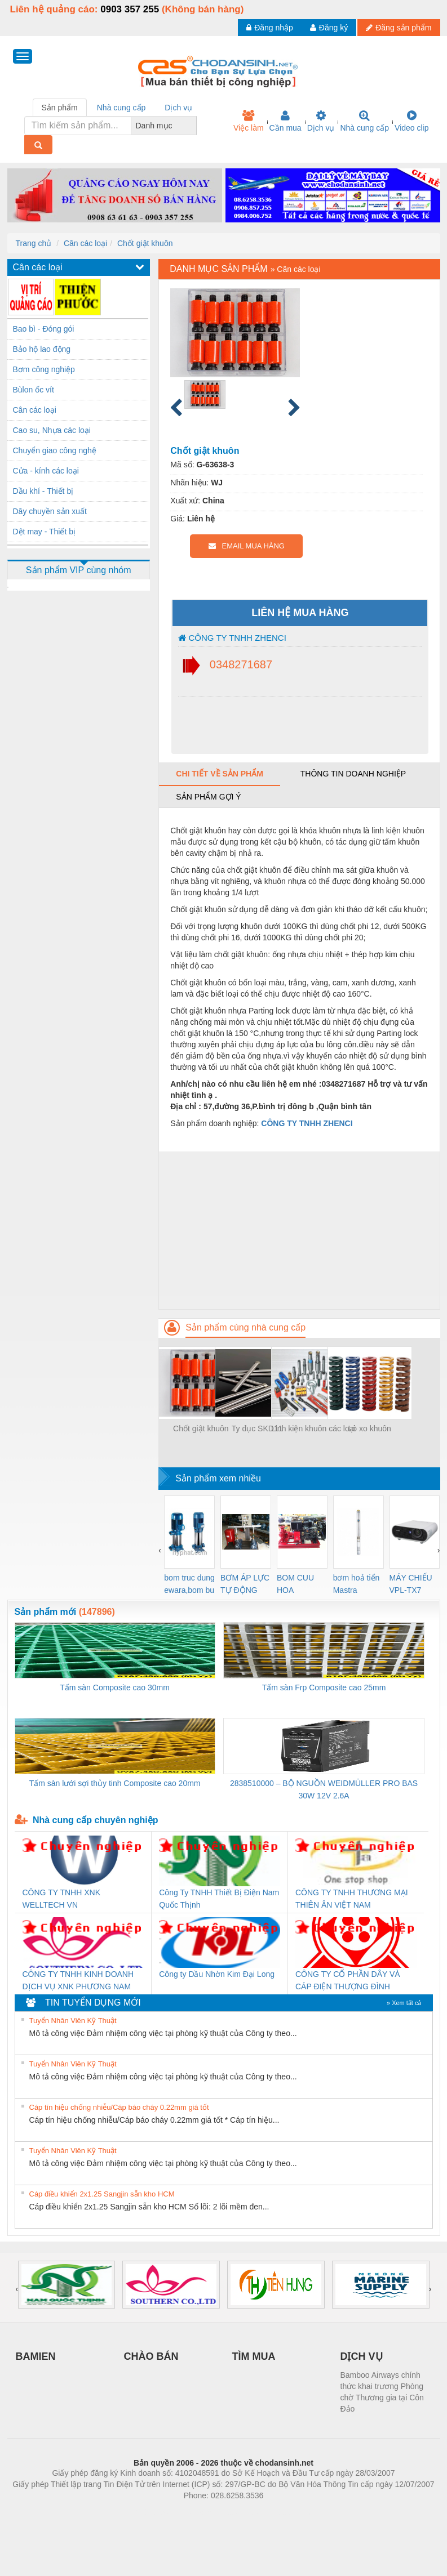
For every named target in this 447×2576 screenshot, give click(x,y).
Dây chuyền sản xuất (50, 511)
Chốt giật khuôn (145, 243)
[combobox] (193, 125)
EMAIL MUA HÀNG (247, 546)
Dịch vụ (321, 121)
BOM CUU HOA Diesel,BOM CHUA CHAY (299, 1584)
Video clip (411, 121)
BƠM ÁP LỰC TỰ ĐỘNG (244, 1584)
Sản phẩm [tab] (60, 107)
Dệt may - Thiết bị (44, 531)
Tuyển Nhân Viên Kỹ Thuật (73, 2020)
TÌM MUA (254, 2356)
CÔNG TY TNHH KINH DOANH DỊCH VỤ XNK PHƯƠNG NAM (78, 1980)
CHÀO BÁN (151, 2356)
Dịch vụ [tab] (178, 107)
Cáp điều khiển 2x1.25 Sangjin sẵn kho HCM (102, 2194)
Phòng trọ (152, 2512)
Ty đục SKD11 (257, 1428)
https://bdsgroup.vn (208, 2512)
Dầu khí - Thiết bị (43, 490)
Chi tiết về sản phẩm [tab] (219, 773)
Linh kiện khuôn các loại (313, 1428)
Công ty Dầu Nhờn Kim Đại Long (217, 1974)
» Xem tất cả (404, 2002)
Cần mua (285, 121)
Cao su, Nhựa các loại (52, 430)
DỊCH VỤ (361, 2356)
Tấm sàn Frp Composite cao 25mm (324, 1687)
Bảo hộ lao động (42, 349)
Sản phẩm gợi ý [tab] (208, 796)
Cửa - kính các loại (46, 470)
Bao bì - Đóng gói (43, 328)
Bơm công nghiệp (44, 369)
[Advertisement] (299, 1230)
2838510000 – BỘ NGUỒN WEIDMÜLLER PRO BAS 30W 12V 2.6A (324, 1789)
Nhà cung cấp (364, 121)
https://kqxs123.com (277, 2512)
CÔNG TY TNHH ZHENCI (232, 637)
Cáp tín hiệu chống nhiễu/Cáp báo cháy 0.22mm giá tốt (119, 2107)
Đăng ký (329, 27)
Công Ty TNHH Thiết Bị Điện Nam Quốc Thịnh (219, 1898)
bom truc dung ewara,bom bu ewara (189, 1584)
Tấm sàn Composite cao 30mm (115, 1687)
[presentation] (159, 1550)
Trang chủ (34, 243)
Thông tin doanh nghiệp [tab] (353, 773)
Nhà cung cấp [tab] (121, 107)
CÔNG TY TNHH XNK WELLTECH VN (61, 1898)
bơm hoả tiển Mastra (356, 1584)
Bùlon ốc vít (33, 389)
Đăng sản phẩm (398, 27)
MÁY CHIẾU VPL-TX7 (411, 1584)
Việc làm (248, 121)
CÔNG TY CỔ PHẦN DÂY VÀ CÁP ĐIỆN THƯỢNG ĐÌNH (347, 1980)
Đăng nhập (269, 27)
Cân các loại (85, 243)
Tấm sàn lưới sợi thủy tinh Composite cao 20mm (115, 1783)
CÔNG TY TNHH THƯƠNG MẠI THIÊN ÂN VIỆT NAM (351, 1898)
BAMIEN (36, 2356)
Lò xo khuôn (369, 1428)
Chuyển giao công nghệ (54, 450)
